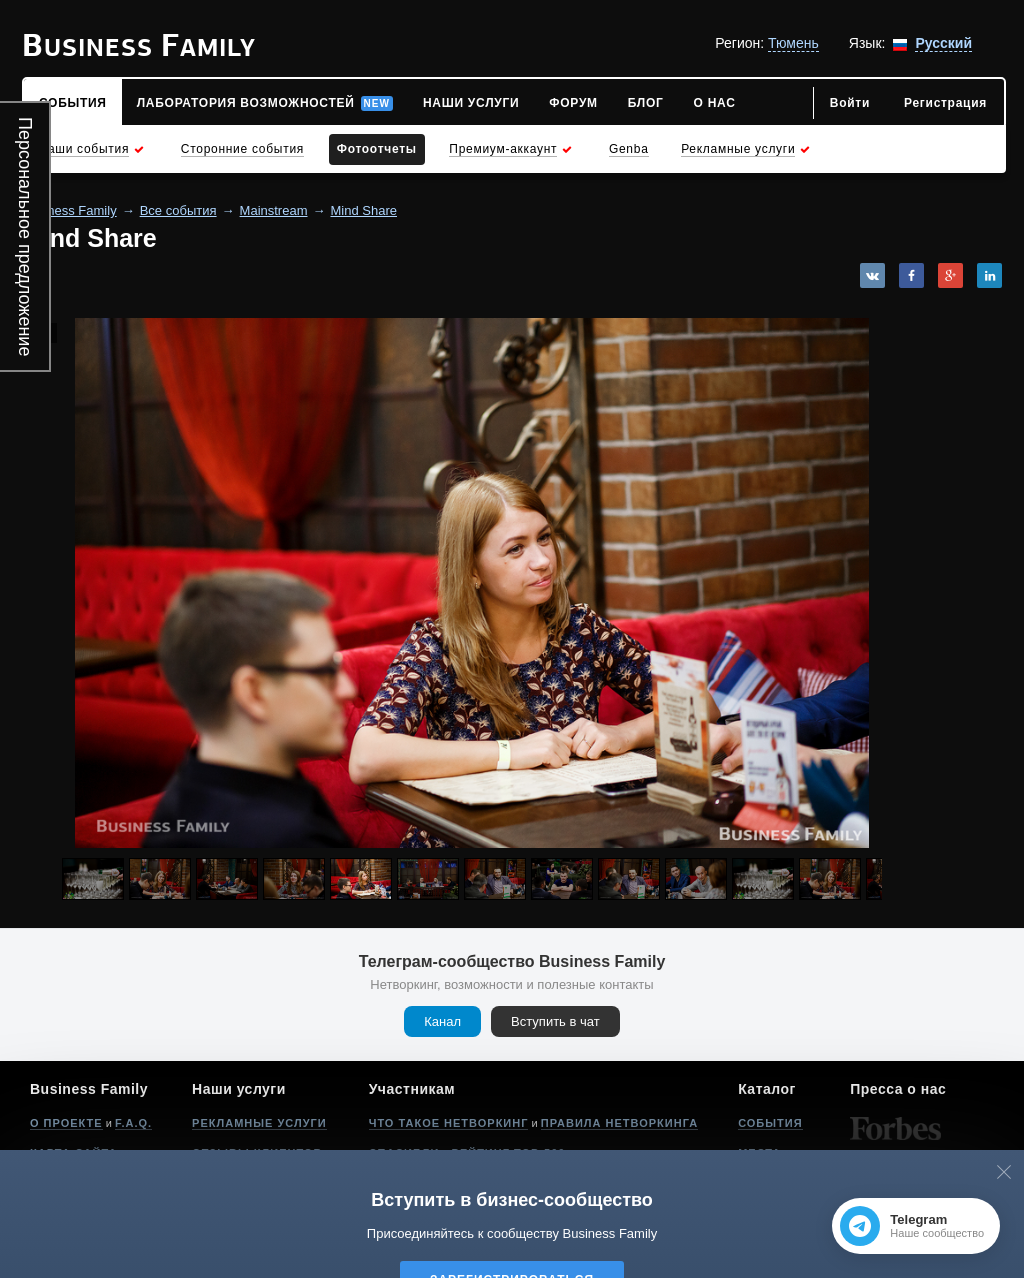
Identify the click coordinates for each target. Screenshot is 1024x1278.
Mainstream (274, 210)
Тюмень (793, 43)
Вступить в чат (555, 1021)
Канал (442, 1021)
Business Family (69, 210)
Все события (178, 210)
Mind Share (364, 210)
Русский (943, 43)
